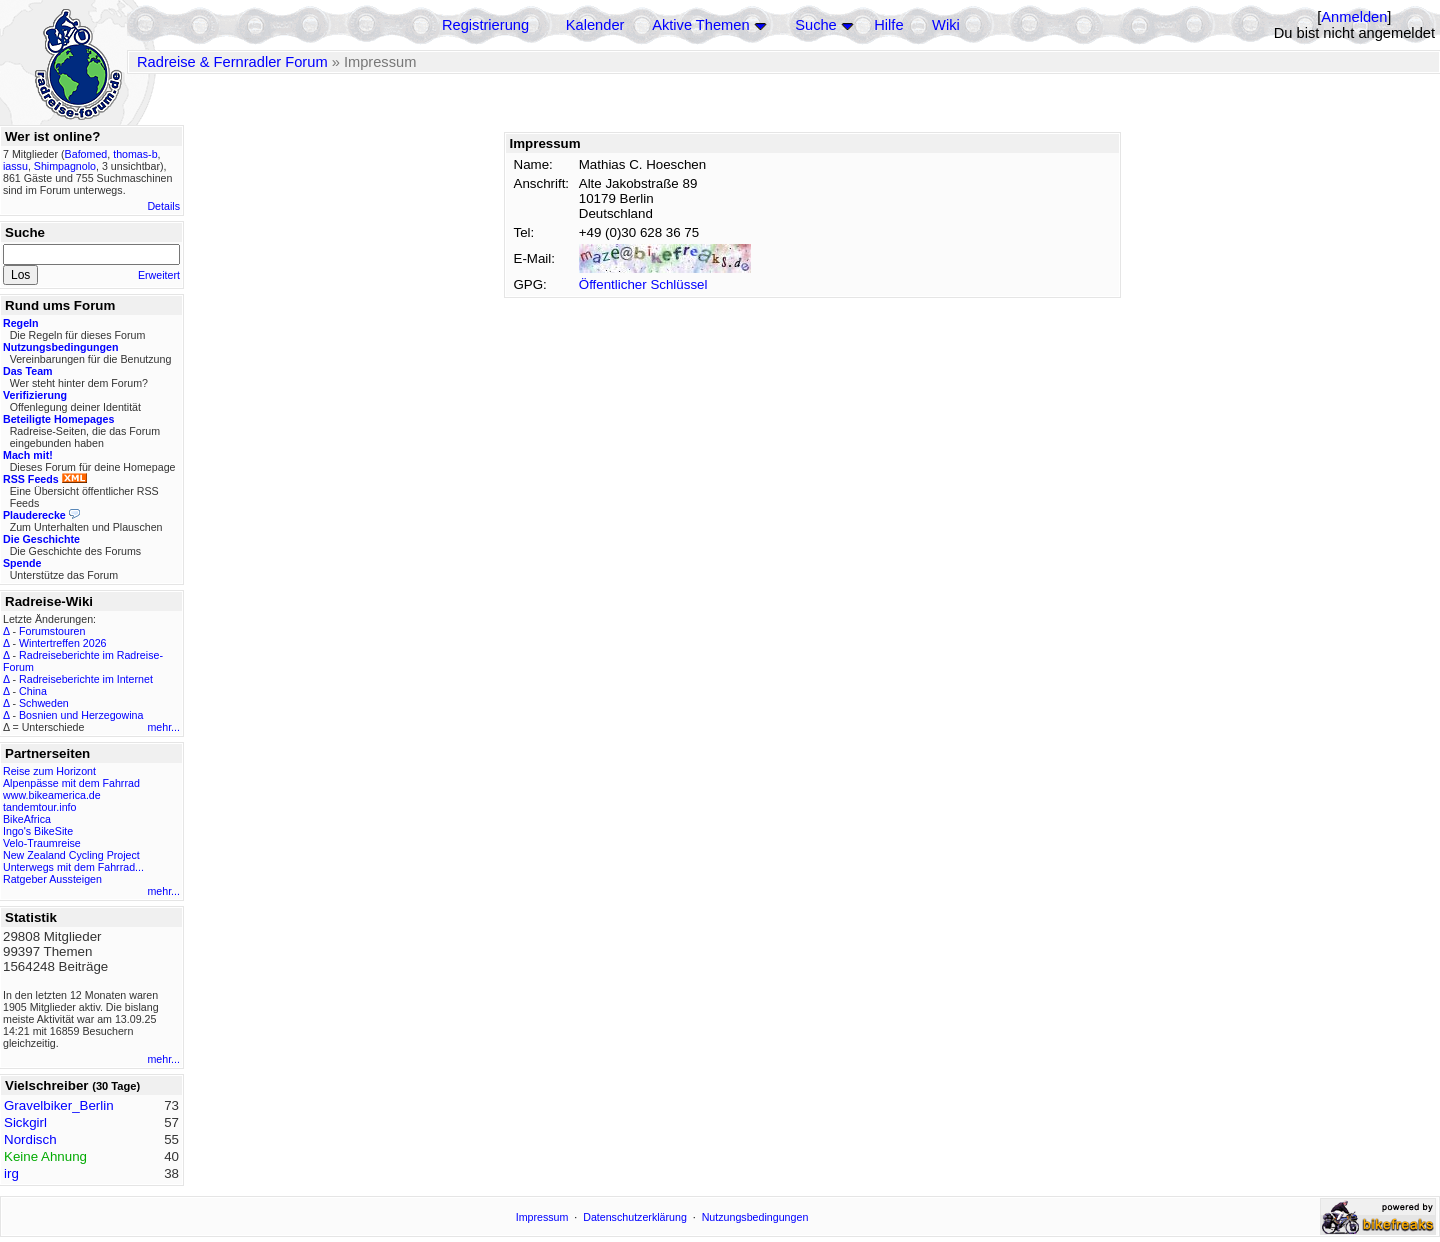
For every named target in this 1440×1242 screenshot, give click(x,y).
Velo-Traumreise (42, 843)
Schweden (44, 703)
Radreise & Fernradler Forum (232, 62)
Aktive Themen (700, 25)
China (33, 691)
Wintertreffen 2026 (62, 643)
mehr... (163, 727)
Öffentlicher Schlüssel (643, 284)
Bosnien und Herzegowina (81, 715)
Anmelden (1354, 17)
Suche (816, 25)
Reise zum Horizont (49, 771)
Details (163, 206)
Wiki (946, 25)
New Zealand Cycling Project (71, 855)
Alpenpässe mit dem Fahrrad (71, 783)
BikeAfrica (27, 819)
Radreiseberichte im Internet (86, 679)
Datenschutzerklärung (635, 1217)
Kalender (595, 25)
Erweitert (159, 275)
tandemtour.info (39, 807)
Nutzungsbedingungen (755, 1217)
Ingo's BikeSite (38, 831)
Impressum (542, 1217)
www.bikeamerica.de (52, 795)
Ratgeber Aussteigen (52, 879)
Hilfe (888, 25)
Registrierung (485, 25)
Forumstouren (52, 631)
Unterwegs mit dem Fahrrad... (73, 867)
